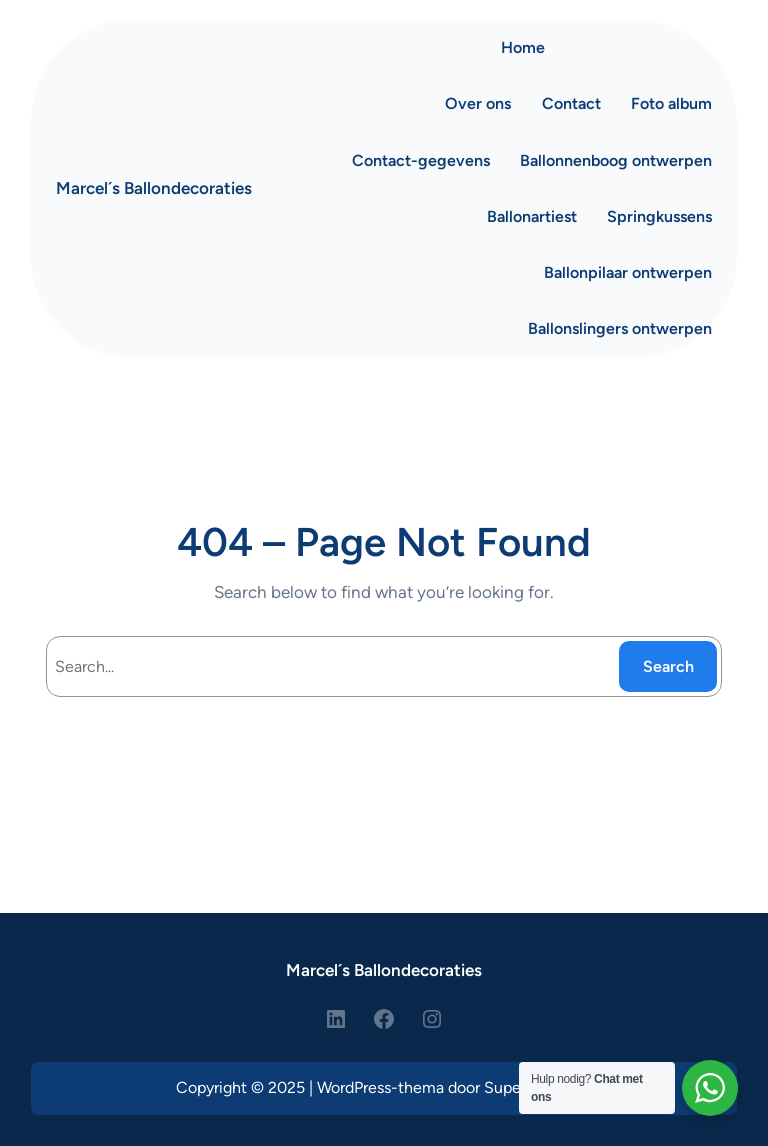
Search (668, 666)
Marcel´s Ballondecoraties (154, 188)
